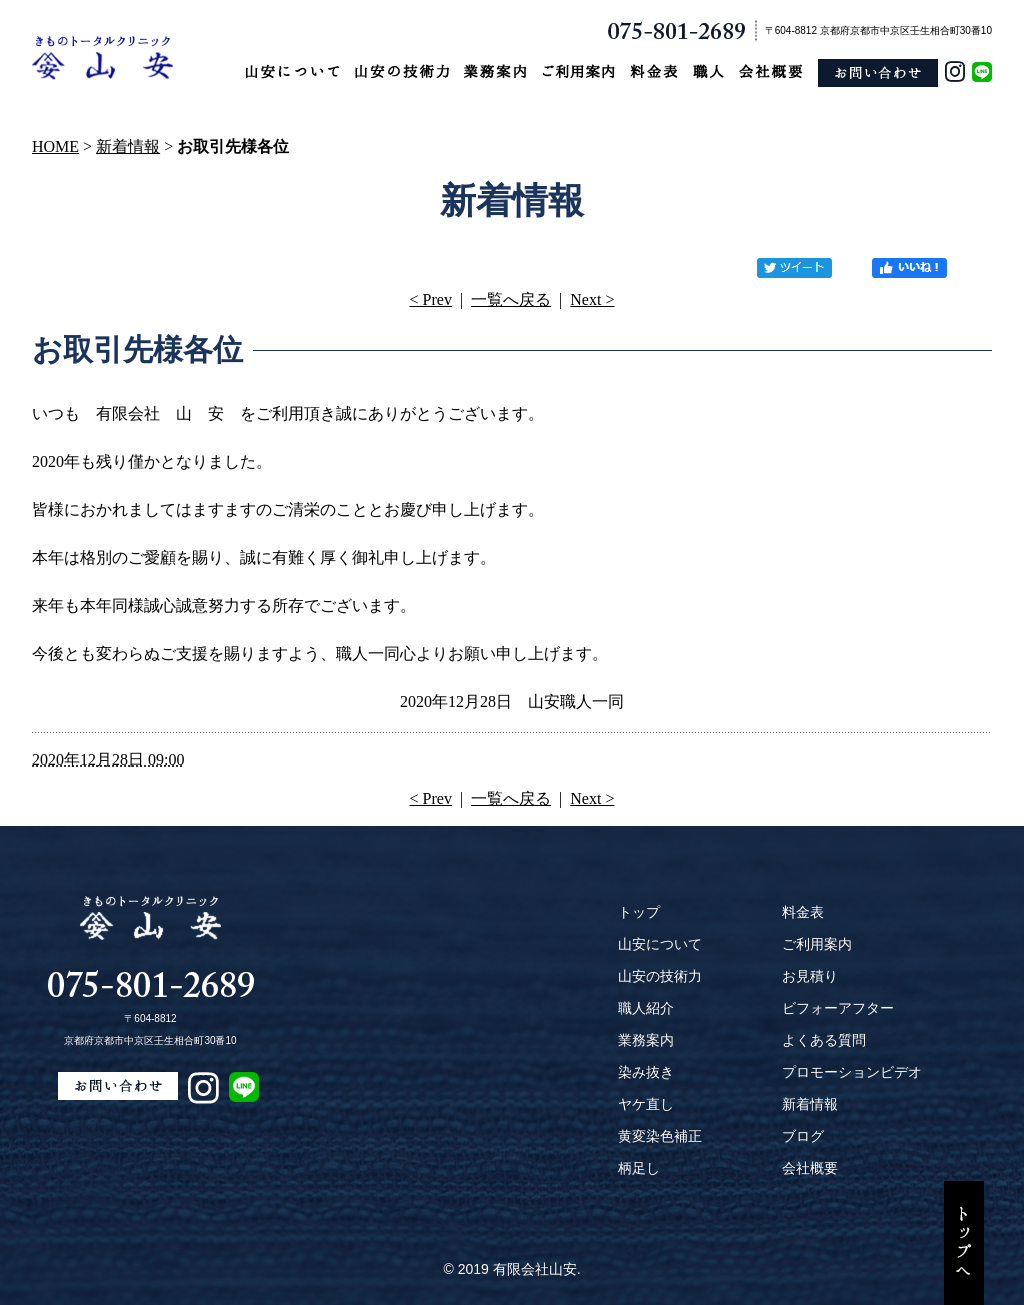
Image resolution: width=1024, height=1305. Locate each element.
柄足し (639, 1168)
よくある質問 (824, 1040)
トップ (639, 912)
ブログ (803, 1136)
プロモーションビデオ (852, 1072)
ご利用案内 (817, 944)
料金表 (803, 912)
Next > (592, 299)
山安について (660, 944)
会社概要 (810, 1168)
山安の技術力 (660, 976)
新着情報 (128, 146)
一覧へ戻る (511, 299)
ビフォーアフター (838, 1008)
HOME (55, 146)
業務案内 (646, 1040)
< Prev (431, 299)
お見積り (810, 976)
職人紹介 (646, 1008)
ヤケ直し (646, 1104)
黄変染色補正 (660, 1136)
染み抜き (646, 1072)
